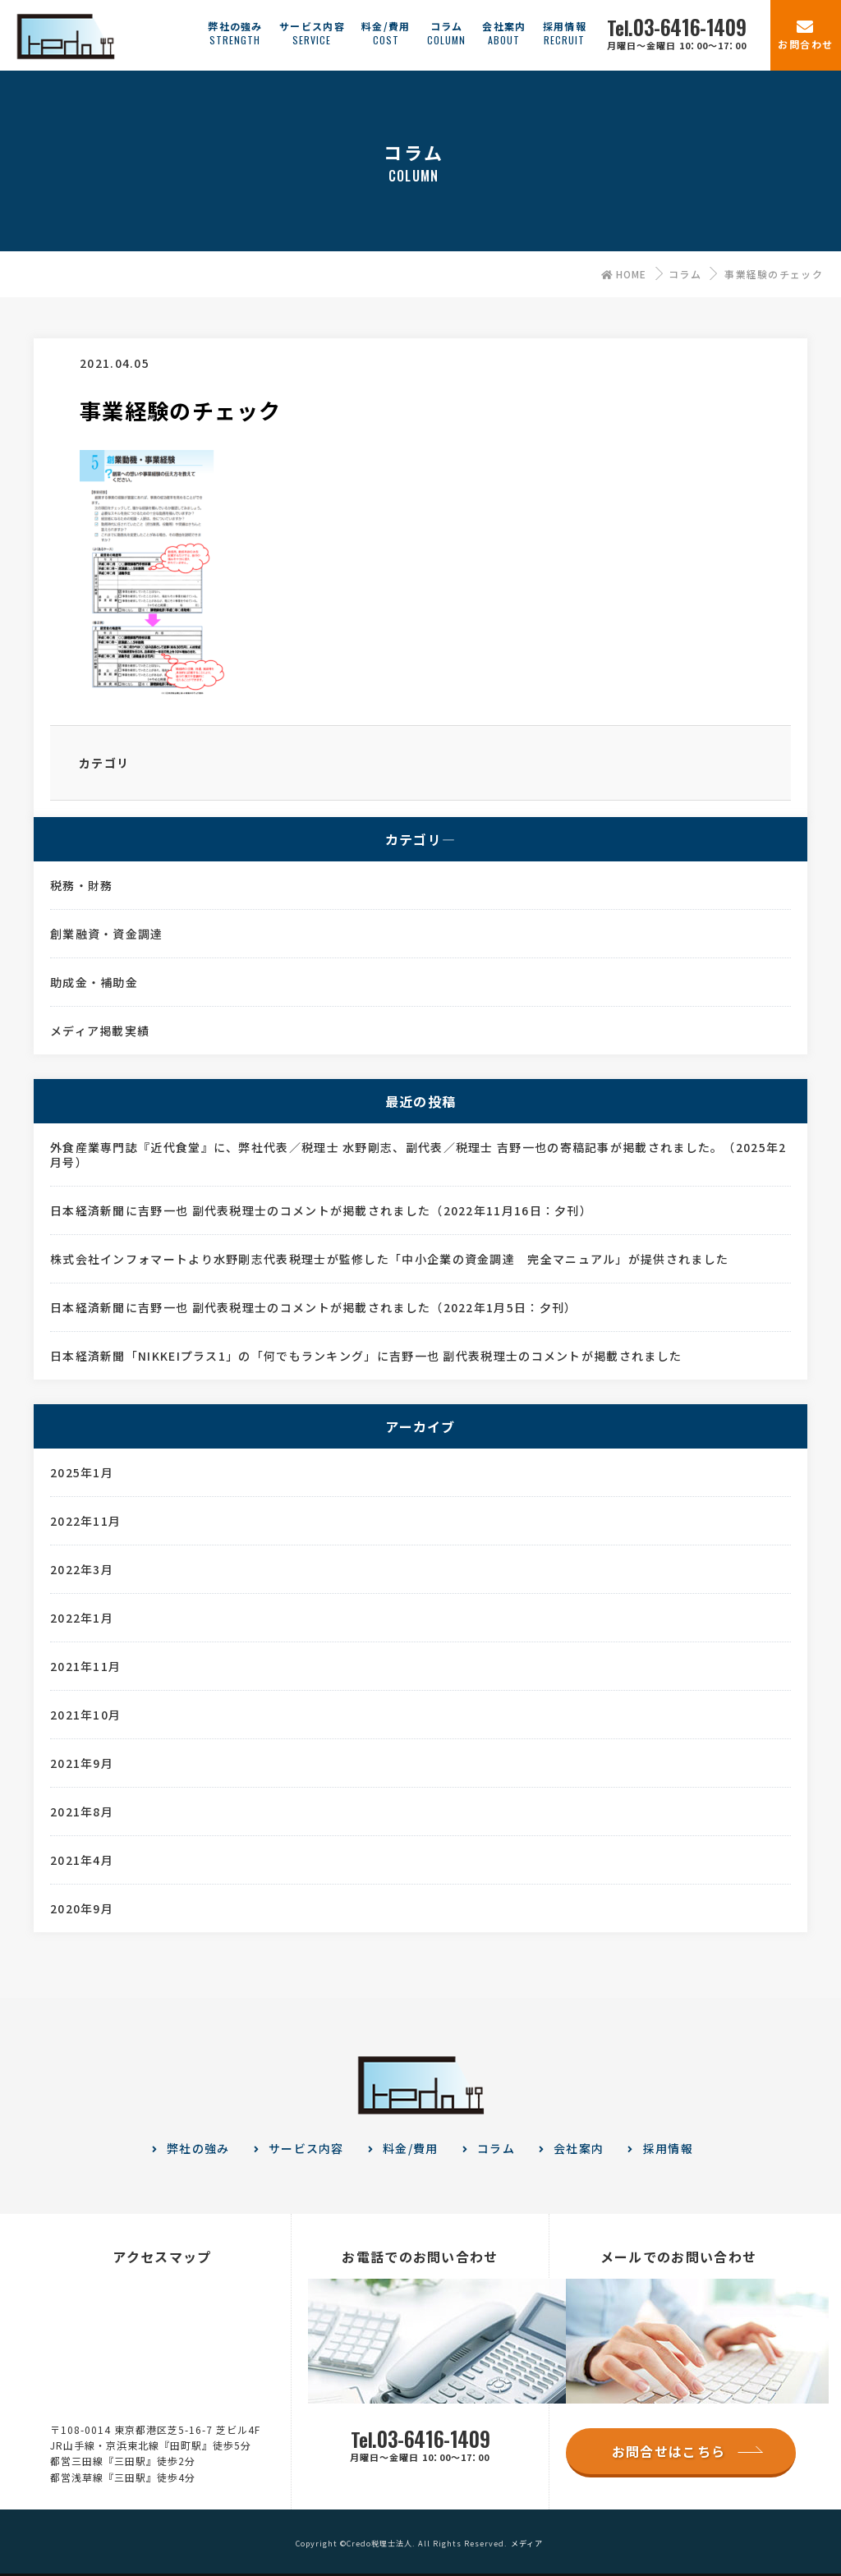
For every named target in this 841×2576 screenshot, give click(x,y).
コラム (685, 274)
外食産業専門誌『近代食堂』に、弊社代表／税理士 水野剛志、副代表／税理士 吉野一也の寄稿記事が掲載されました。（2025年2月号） (418, 1154)
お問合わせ (806, 44)
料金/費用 (411, 2148)
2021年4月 (81, 1860)
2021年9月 (81, 1763)
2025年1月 (81, 1472)
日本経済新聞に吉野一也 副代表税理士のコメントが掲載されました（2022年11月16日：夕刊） (321, 1210)
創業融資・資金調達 (106, 933)
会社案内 (579, 2148)
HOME (624, 274)
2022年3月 (81, 1569)
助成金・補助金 (94, 982)
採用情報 (668, 2148)
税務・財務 (81, 885)
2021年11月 (85, 1666)
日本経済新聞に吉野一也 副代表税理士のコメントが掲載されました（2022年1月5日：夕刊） (313, 1307)
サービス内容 (306, 2148)
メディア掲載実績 (99, 1030)
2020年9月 (81, 1908)
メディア (527, 2543)
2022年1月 (81, 1617)
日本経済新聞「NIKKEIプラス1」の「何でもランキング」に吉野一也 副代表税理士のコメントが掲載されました (366, 1355)
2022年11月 (85, 1520)
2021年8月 (81, 1811)
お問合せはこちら (668, 2451)
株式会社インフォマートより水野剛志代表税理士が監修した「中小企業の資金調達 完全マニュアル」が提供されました (389, 1258)
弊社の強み (198, 2148)
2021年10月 (85, 1714)
